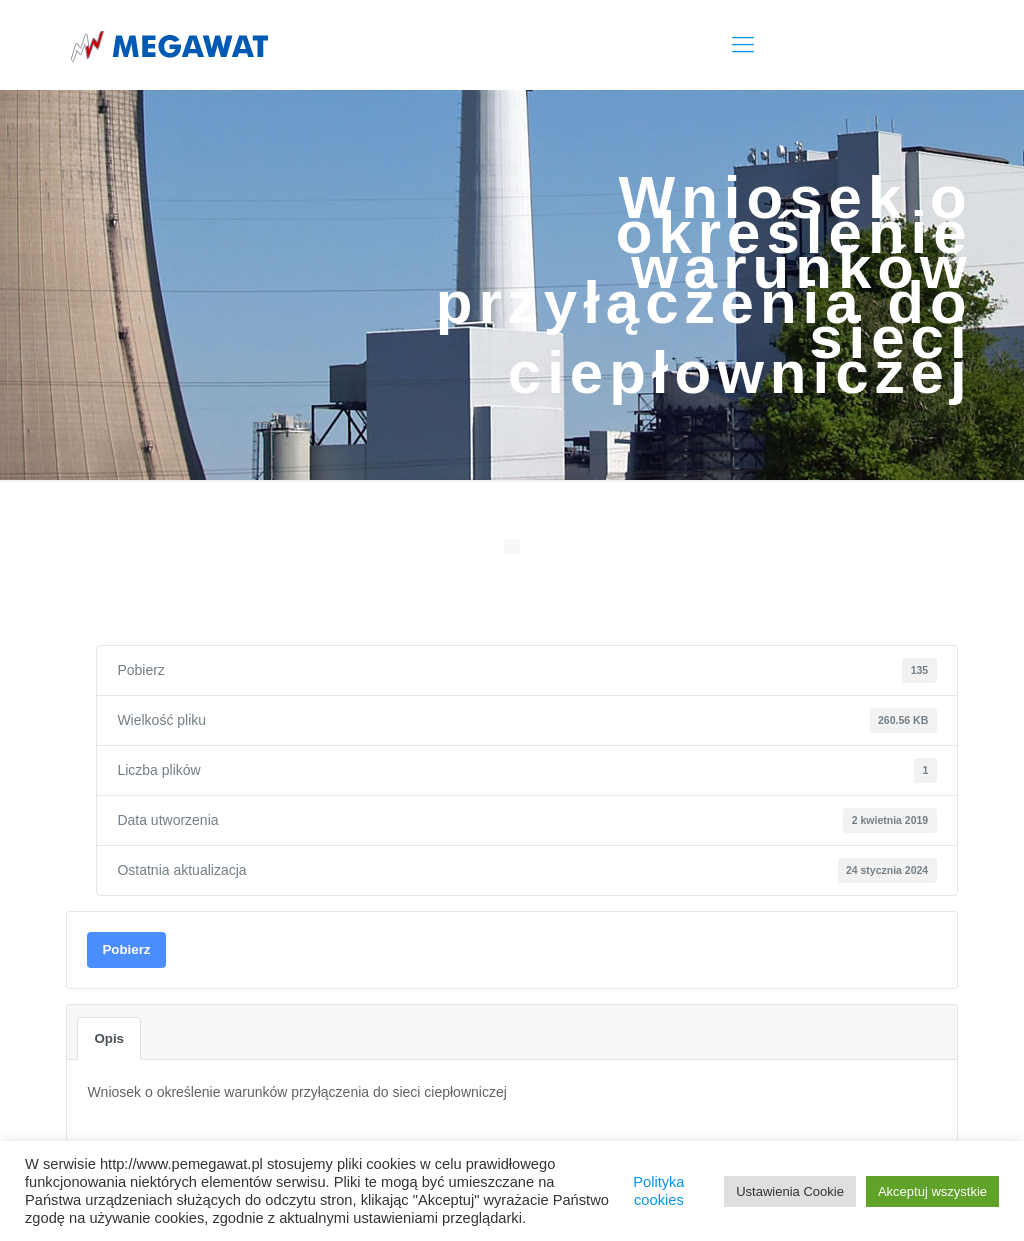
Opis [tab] (109, 1038)
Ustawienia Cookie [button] (790, 1191)
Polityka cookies (658, 1191)
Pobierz (126, 949)
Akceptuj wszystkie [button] (932, 1191)
